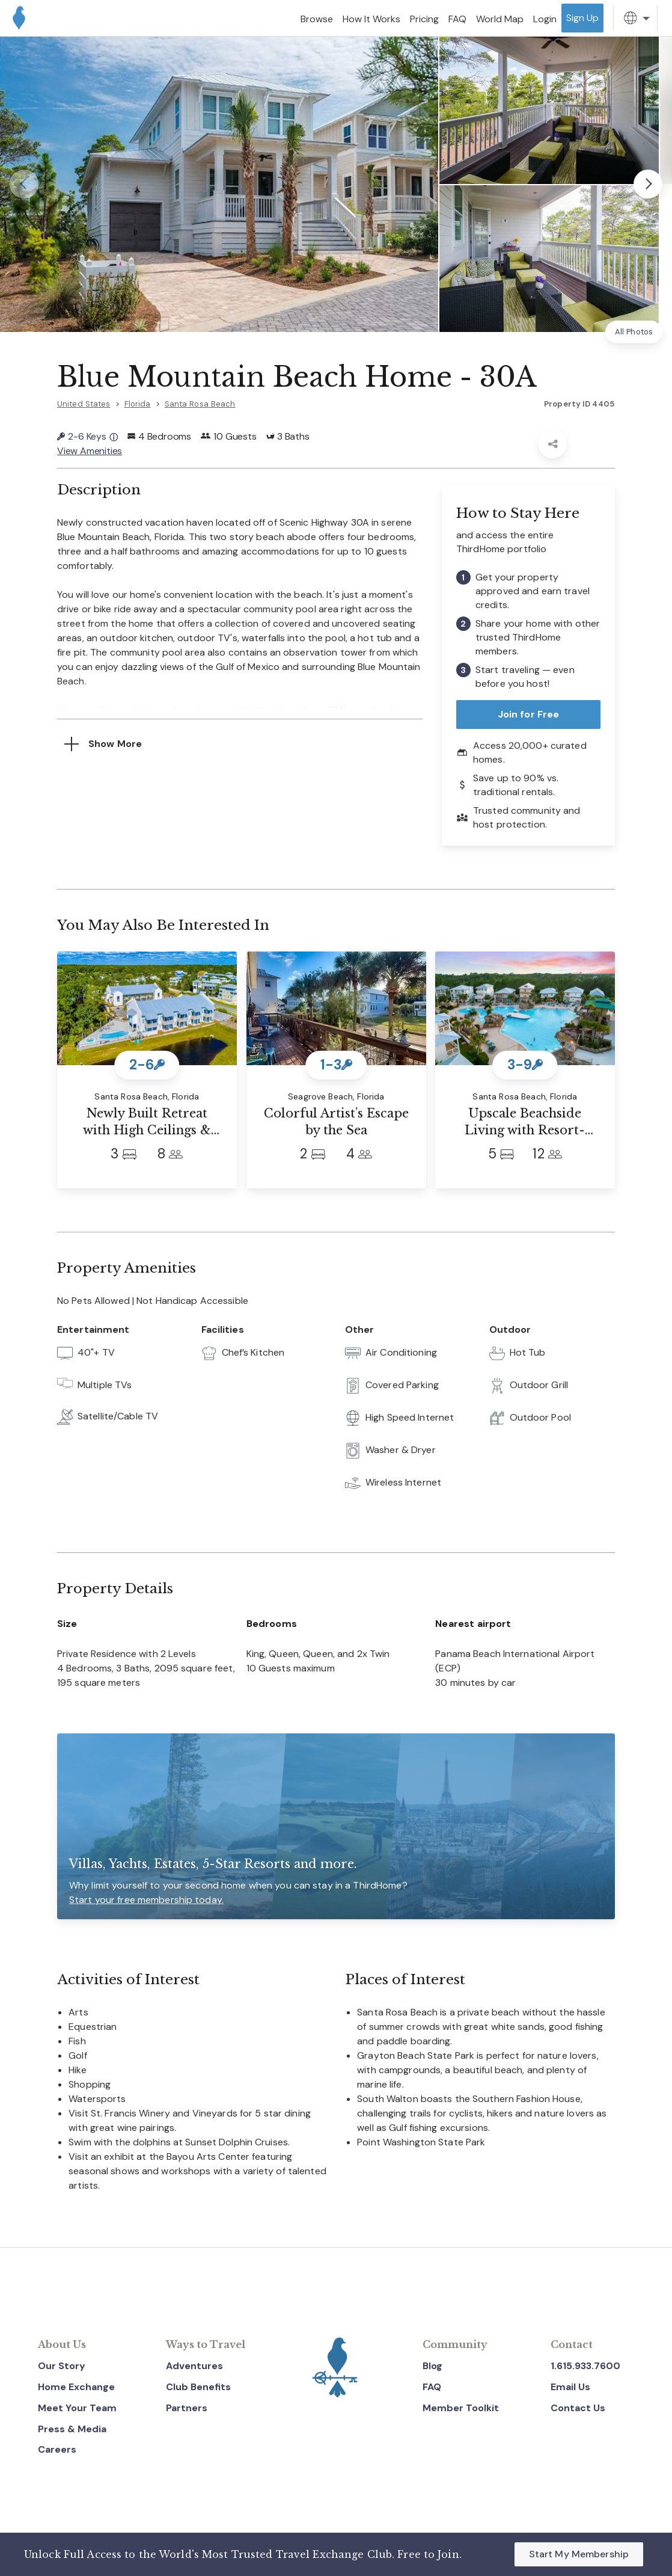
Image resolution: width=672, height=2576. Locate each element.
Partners (186, 2408)
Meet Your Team (77, 2408)
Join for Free (529, 714)
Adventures (194, 2365)
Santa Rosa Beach (200, 404)
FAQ (432, 2387)
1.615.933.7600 (585, 2365)
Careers (57, 2449)
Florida (137, 404)
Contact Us (578, 2408)
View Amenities (89, 450)
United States (84, 404)
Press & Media (72, 2429)
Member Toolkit (461, 2408)
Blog (432, 2365)
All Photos (634, 332)
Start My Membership (579, 2554)
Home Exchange (76, 2387)
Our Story (61, 2365)
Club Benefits (198, 2387)
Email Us (570, 2387)
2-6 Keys (87, 436)
